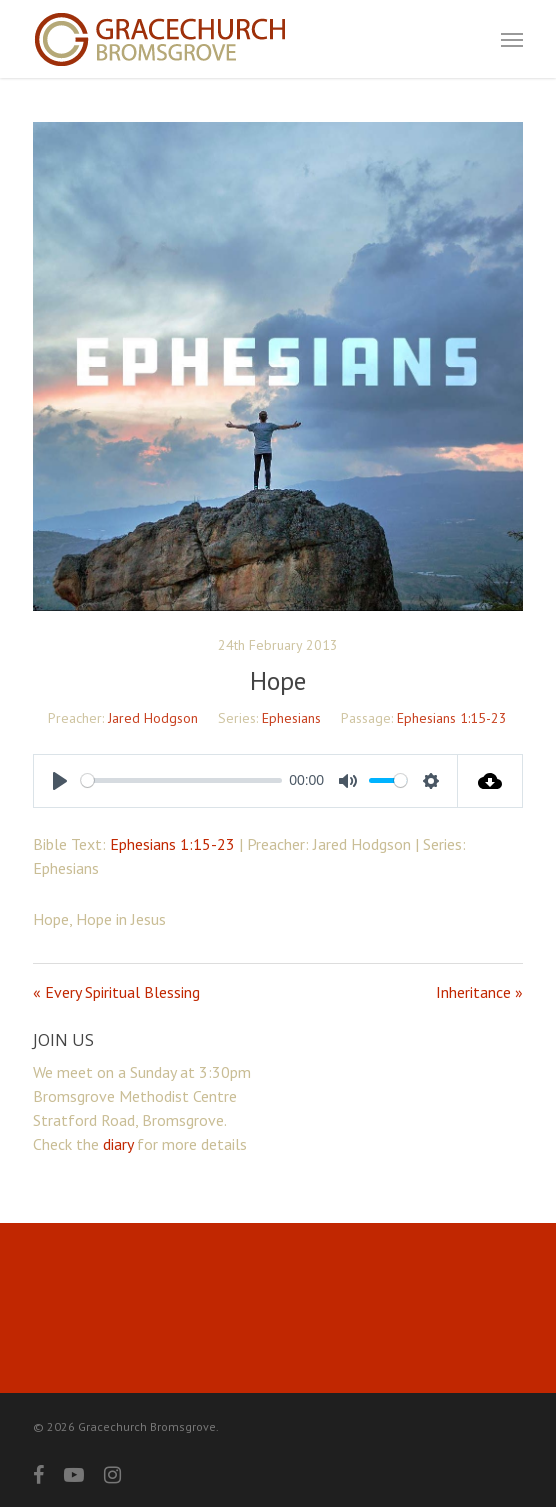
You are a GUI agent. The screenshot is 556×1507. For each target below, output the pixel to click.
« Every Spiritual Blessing (116, 992)
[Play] (60, 781)
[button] (512, 39)
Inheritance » (479, 992)
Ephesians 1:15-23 (452, 718)
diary (118, 1144)
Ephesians (291, 718)
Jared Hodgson (153, 718)
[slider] (181, 780)
